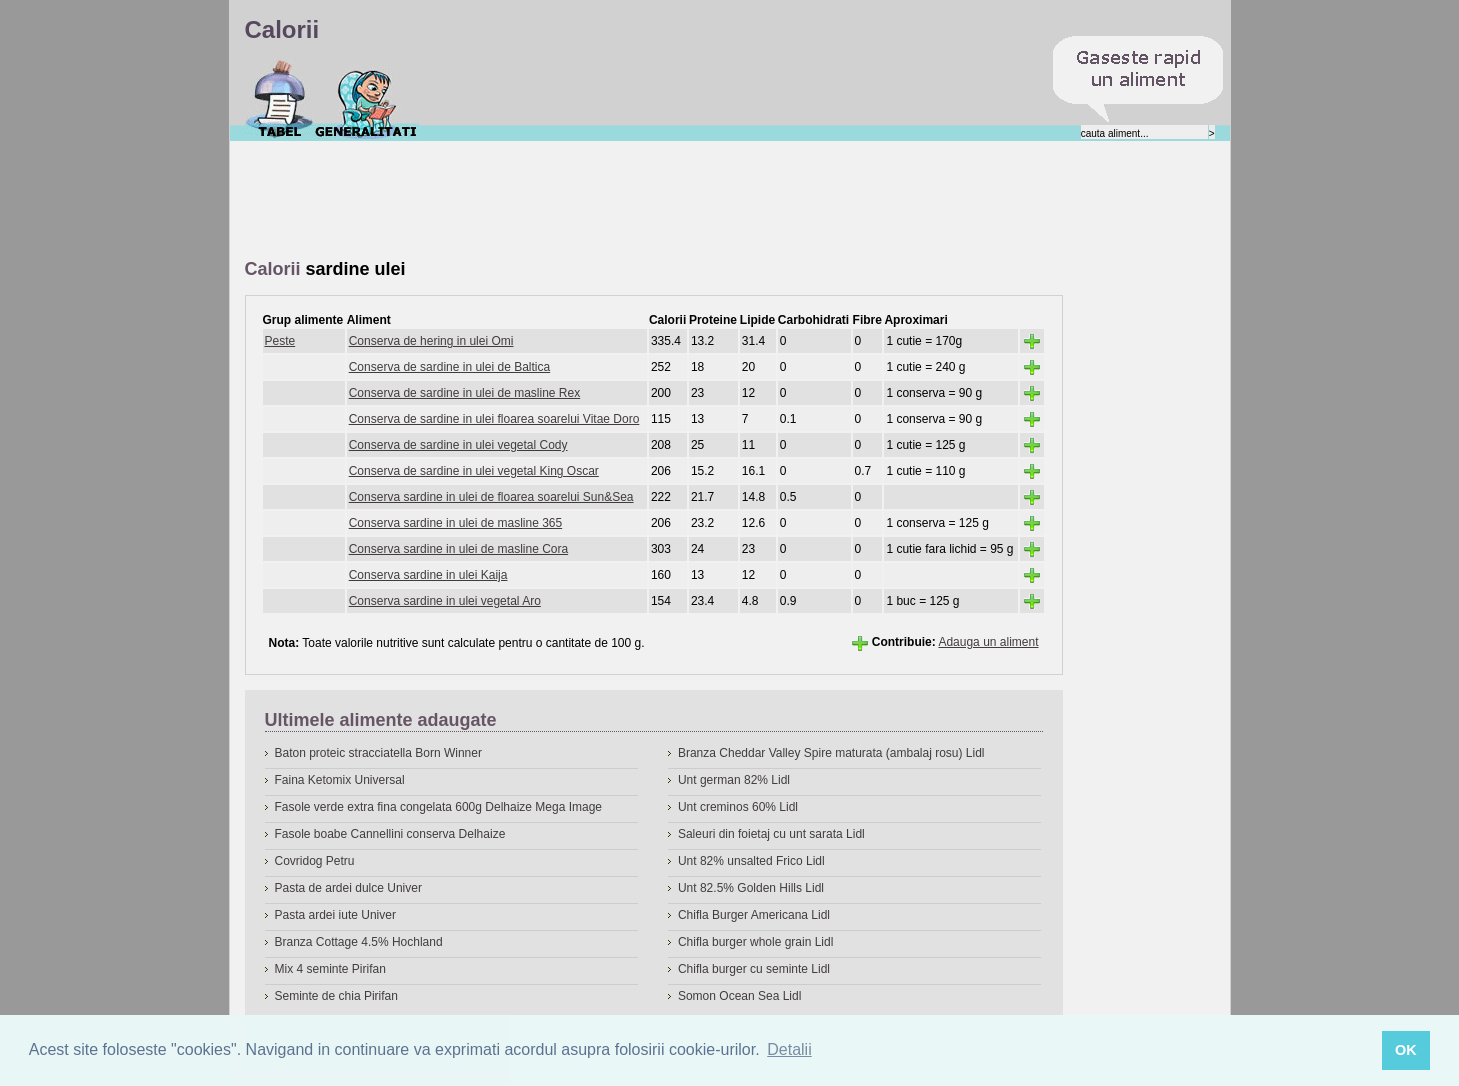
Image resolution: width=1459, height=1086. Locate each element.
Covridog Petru (315, 861)
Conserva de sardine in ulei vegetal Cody (458, 445)
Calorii (279, 99)
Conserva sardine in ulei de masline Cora (458, 549)
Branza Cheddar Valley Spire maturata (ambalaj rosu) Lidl (831, 753)
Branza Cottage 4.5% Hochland (359, 942)
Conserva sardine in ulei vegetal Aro (445, 601)
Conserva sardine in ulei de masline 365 (455, 523)
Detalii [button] (789, 1049)
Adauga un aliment (988, 642)
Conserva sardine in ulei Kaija (428, 575)
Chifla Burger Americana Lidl (754, 915)
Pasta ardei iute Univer (335, 915)
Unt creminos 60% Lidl (738, 807)
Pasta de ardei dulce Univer (348, 888)
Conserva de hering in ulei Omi (431, 341)
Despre (366, 99)
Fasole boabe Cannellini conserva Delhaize (390, 834)
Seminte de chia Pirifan (336, 996)
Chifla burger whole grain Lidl (755, 942)
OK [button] (1406, 1050)
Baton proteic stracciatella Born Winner (378, 753)
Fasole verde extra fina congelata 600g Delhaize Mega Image (439, 807)
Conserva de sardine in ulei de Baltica (449, 367)
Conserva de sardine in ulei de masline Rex (464, 393)
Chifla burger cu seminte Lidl (754, 969)
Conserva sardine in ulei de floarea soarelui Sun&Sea (491, 497)
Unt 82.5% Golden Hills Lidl (751, 888)
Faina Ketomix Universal (340, 780)
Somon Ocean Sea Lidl (739, 996)
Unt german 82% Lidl (734, 780)
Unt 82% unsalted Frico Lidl (751, 861)
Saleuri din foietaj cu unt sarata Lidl (771, 834)
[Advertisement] (609, 201)
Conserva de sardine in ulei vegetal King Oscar (474, 471)
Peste (280, 341)
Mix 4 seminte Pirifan (330, 969)
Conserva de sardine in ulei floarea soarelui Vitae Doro (494, 419)
